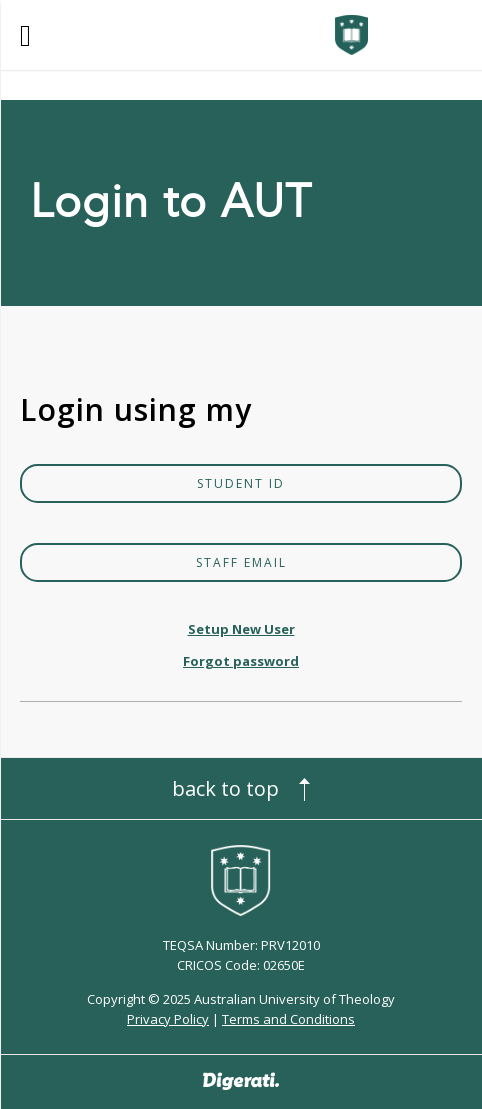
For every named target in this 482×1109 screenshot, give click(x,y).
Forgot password (241, 661)
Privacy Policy (168, 1019)
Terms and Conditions (288, 1019)
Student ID (241, 483)
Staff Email (241, 562)
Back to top (225, 788)
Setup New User (241, 629)
